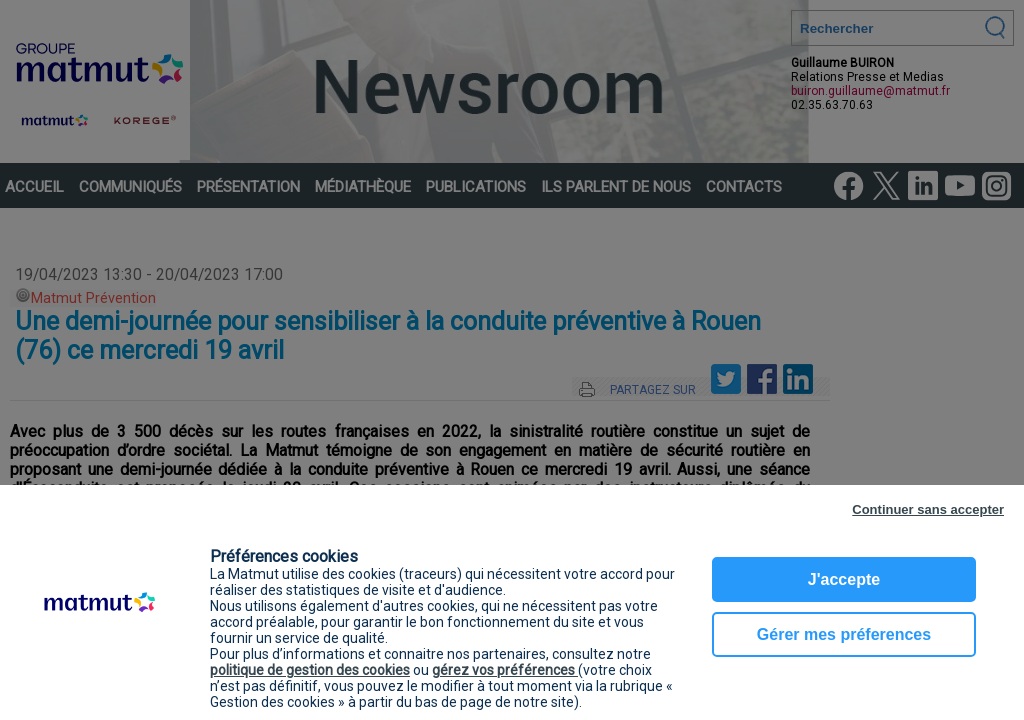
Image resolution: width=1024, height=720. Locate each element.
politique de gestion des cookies (310, 670)
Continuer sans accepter (928, 509)
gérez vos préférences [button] (505, 670)
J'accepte (844, 579)
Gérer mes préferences (844, 634)
